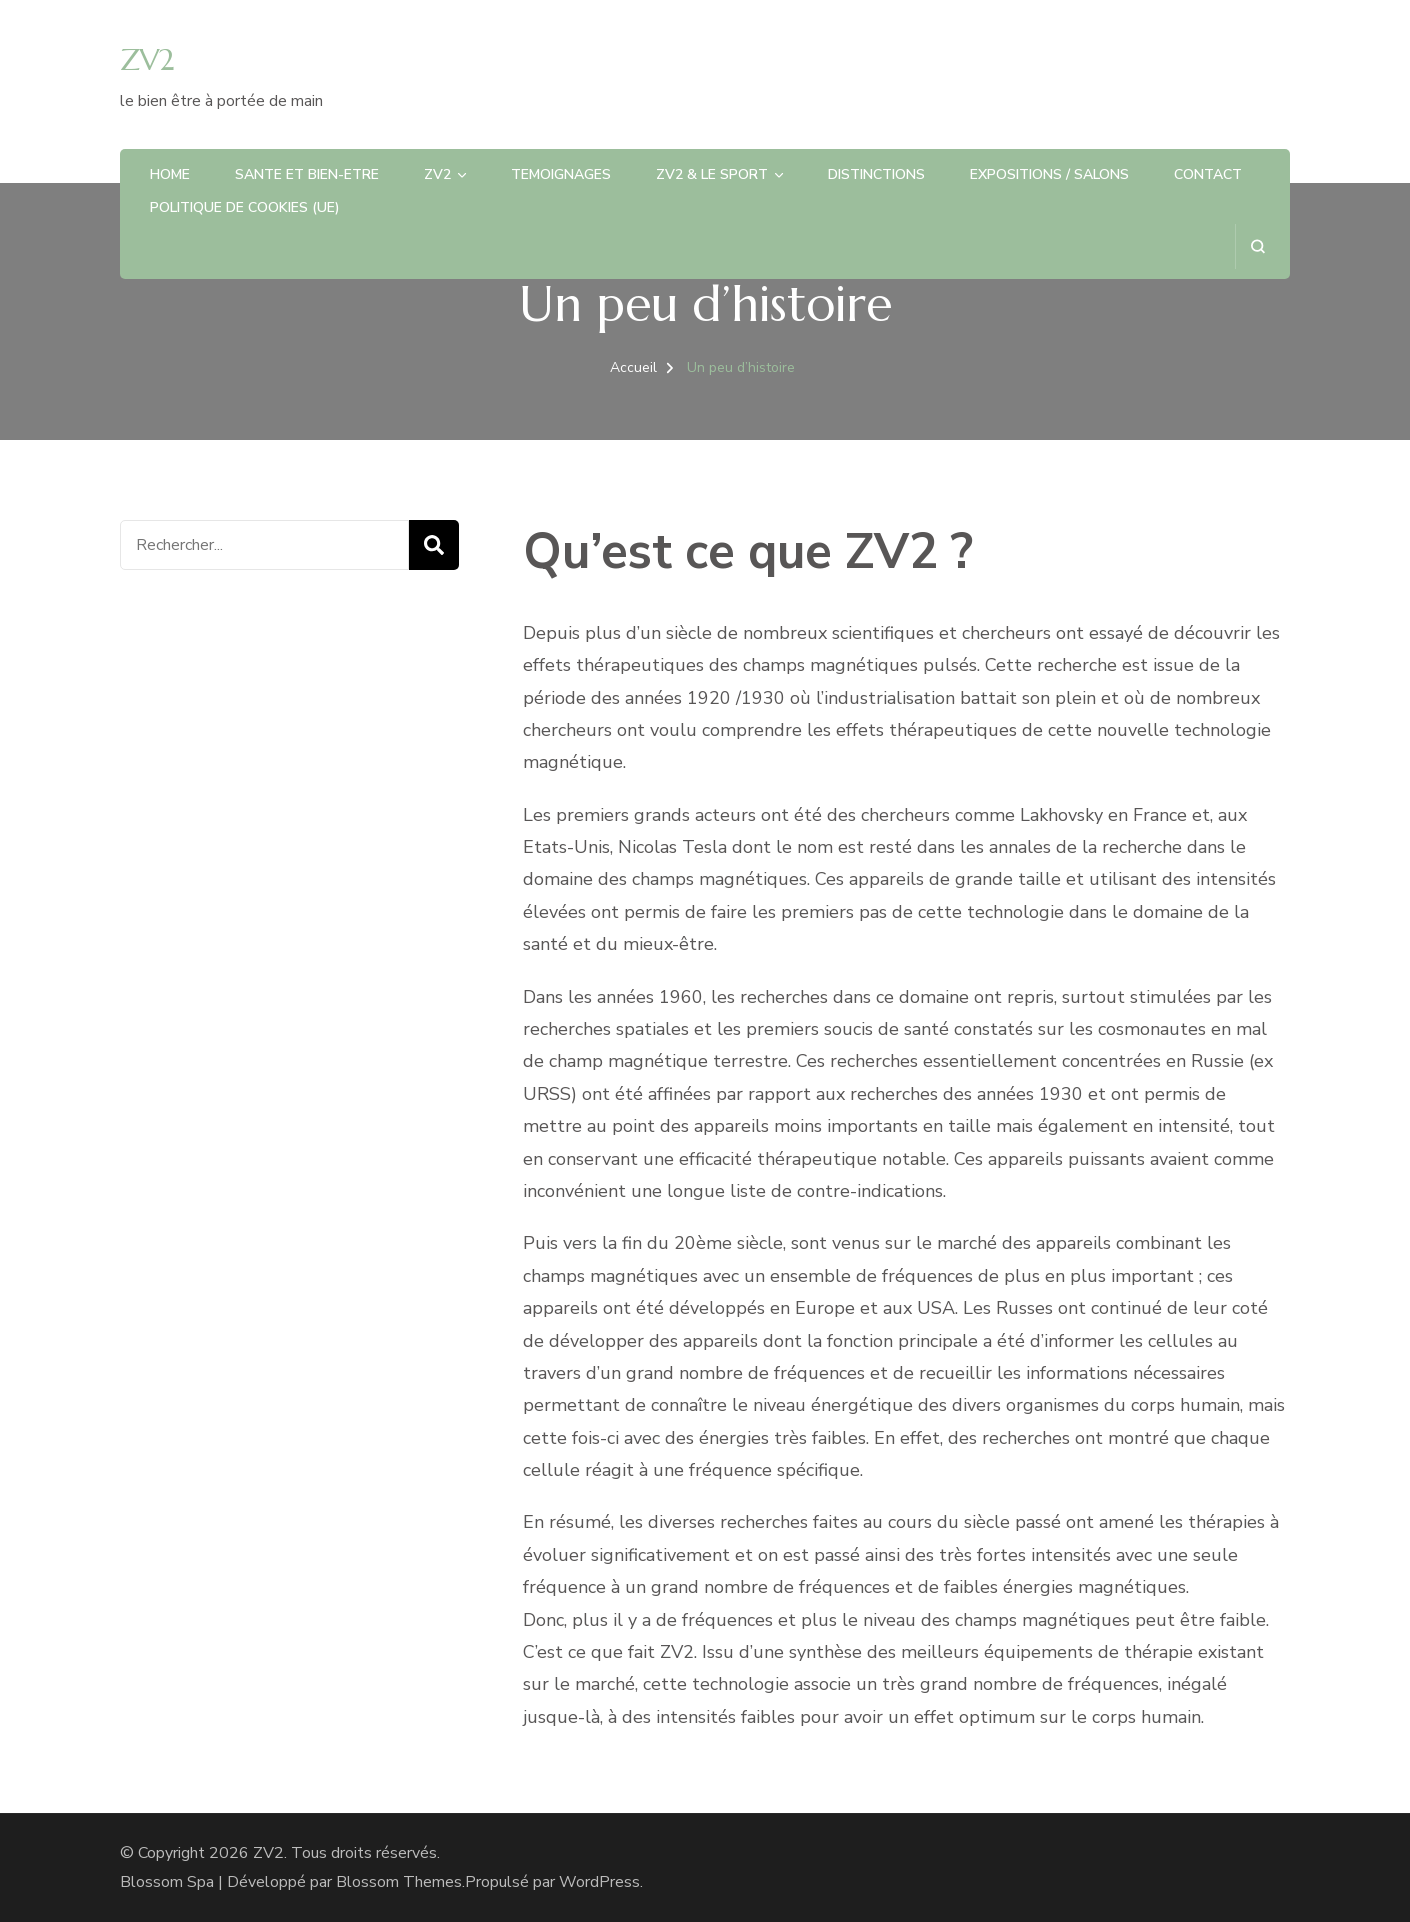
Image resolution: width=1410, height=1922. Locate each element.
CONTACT (1208, 174)
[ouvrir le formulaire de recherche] (1257, 246)
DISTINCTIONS (876, 174)
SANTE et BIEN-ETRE (307, 174)
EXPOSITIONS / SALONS (1049, 174)
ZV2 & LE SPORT (712, 174)
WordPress (599, 1882)
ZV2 (147, 59)
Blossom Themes (399, 1882)
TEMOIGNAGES (561, 174)
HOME (170, 174)
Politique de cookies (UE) (245, 207)
